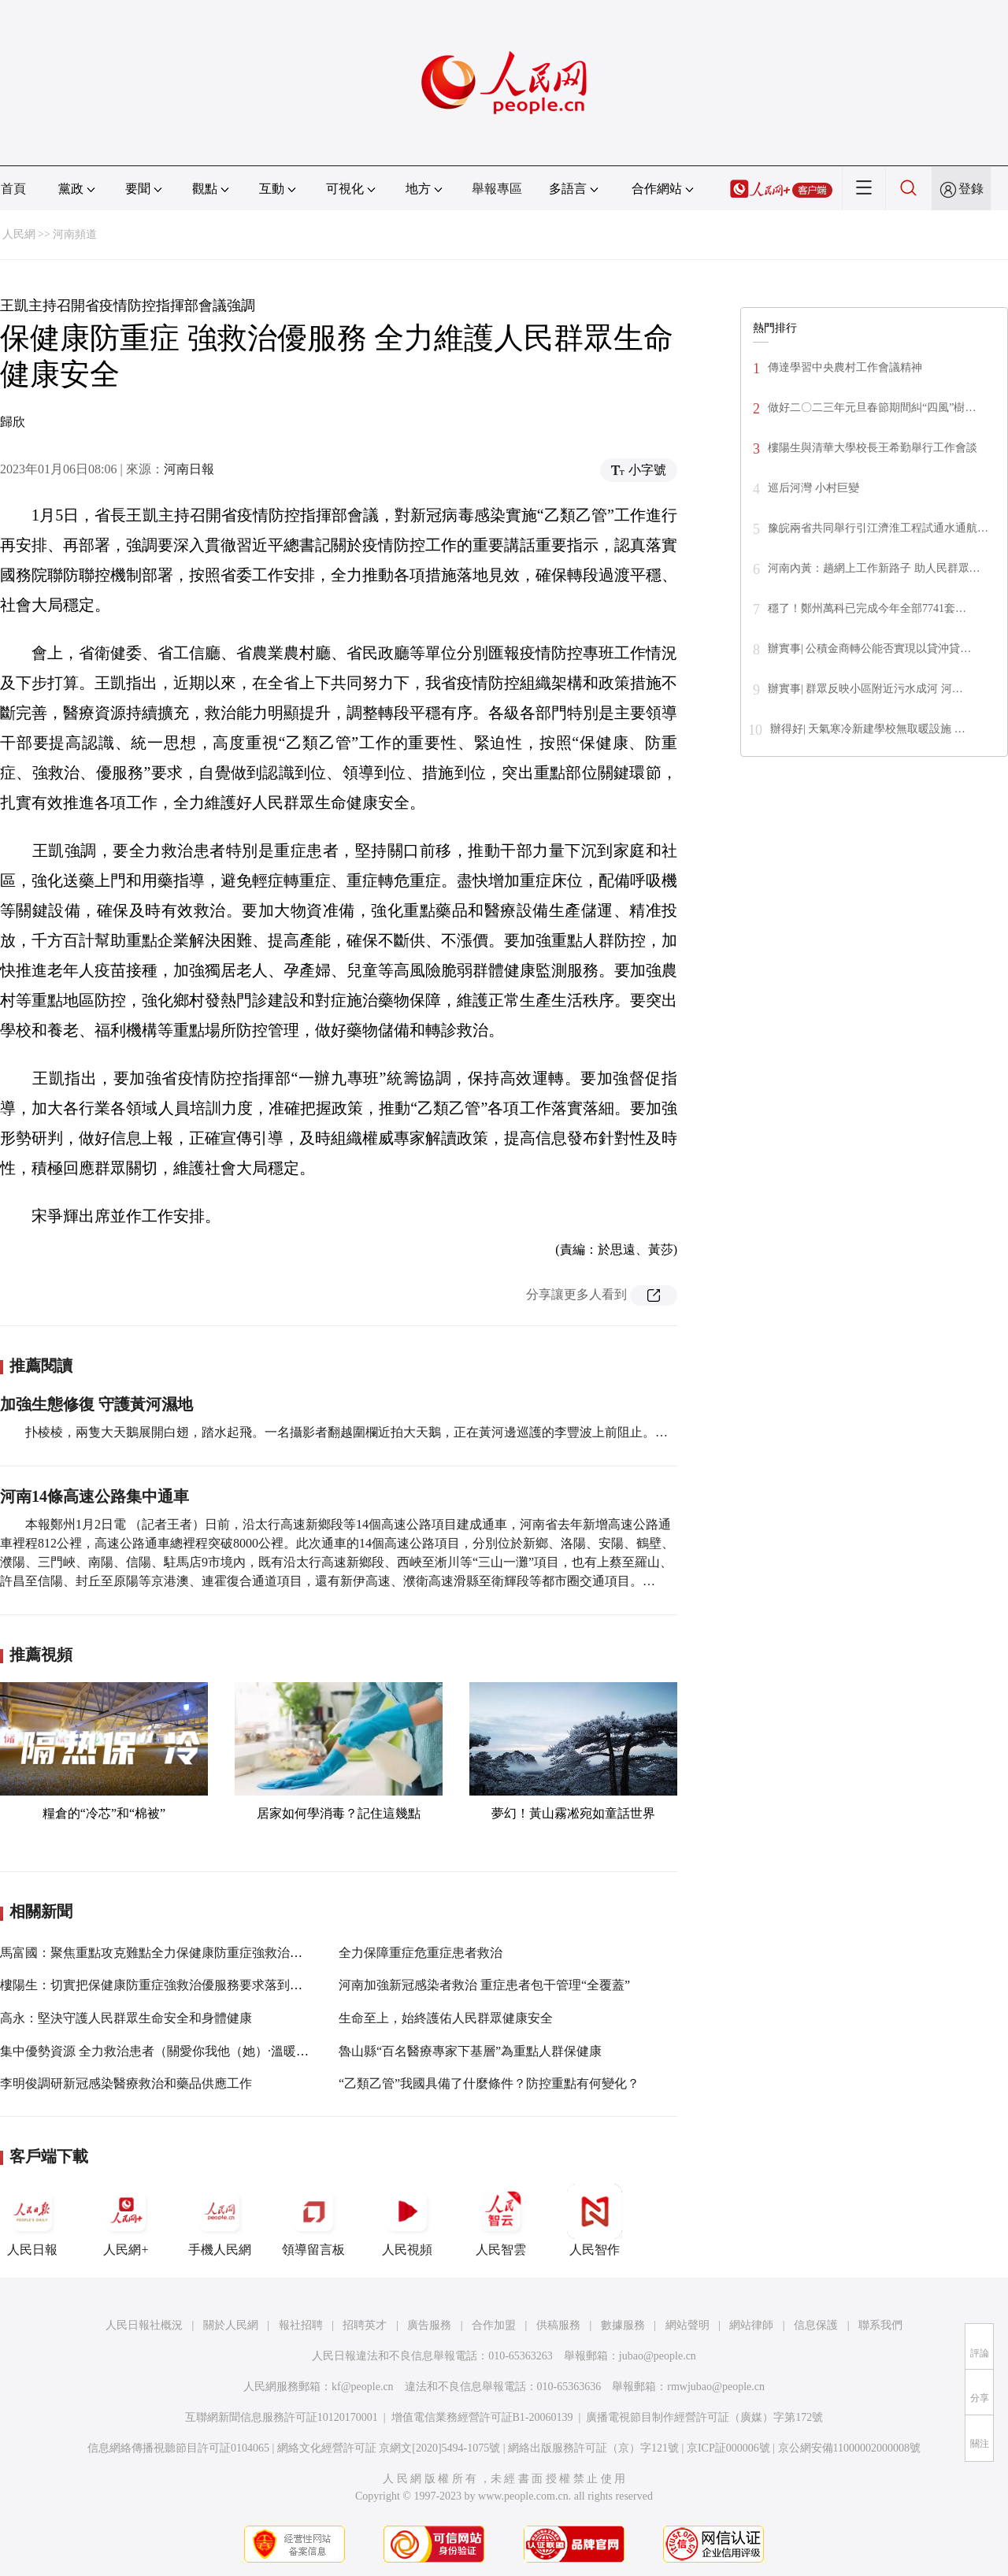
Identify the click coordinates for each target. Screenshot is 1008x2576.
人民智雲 (500, 2220)
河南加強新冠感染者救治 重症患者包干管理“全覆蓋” (484, 1985)
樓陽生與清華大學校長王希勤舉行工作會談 (872, 448)
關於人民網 (230, 2325)
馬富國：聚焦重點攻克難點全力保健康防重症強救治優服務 (164, 1952)
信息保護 (816, 2325)
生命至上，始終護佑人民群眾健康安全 (446, 2018)
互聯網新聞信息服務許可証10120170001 (281, 2417)
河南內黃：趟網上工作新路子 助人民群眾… (874, 568)
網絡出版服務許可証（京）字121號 (593, 2448)
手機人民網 (219, 2220)
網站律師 (751, 2325)
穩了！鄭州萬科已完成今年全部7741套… (867, 608)
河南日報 (189, 469)
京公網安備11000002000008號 (849, 2448)
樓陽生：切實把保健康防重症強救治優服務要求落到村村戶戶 (170, 1985)
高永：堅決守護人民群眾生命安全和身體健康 (126, 2018)
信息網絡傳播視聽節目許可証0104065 (178, 2448)
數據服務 (623, 2325)
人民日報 (32, 2220)
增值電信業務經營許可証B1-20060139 (482, 2417)
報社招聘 (301, 2325)
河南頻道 (75, 234)
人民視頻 (407, 2220)
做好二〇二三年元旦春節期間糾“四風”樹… (872, 407)
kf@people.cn (363, 2387)
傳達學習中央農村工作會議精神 (845, 367)
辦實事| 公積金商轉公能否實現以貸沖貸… (869, 648)
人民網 (18, 234)
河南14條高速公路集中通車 (94, 1496)
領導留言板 (313, 2220)
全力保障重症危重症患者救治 (420, 1952)
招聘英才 (365, 2325)
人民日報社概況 (144, 2325)
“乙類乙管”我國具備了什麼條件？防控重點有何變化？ (489, 2083)
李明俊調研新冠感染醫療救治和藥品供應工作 (126, 2083)
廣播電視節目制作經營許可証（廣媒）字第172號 (704, 2417)
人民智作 (594, 2220)
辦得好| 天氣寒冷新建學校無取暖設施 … (867, 729)
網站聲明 (687, 2325)
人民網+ (126, 2220)
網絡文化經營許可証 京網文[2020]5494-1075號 (389, 2448)
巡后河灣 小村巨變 (813, 488)
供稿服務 (558, 2325)
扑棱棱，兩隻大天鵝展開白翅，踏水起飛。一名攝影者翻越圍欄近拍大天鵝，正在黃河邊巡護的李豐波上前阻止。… (346, 1432)
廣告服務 (429, 2325)
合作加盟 (494, 2325)
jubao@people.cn (657, 2356)
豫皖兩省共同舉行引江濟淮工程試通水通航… (878, 528)
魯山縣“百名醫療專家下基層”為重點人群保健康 (470, 2051)
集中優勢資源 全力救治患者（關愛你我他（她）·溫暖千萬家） (173, 2051)
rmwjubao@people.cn (716, 2387)
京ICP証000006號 (728, 2448)
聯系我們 (880, 2325)
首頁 (13, 188)
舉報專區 (497, 188)
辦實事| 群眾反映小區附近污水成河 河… (865, 689)
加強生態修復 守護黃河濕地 (96, 1404)
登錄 (971, 188)
